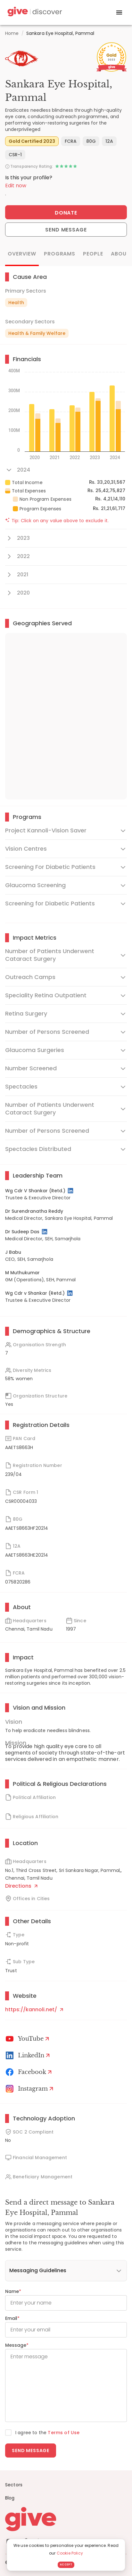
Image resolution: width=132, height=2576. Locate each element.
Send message (30, 2450)
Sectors (13, 2485)
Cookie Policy (70, 2553)
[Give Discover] (34, 13)
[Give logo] (66, 2519)
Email (12, 2318)
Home (12, 33)
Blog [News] (10, 2498)
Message (17, 2345)
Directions (21, 1886)
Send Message (66, 229)
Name (13, 2291)
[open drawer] (119, 12)
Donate (66, 212)
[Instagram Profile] (30, 2089)
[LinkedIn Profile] (71, 1190)
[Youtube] (28, 2039)
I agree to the (47, 2432)
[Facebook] (29, 2072)
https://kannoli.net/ (34, 2009)
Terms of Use (63, 2432)
